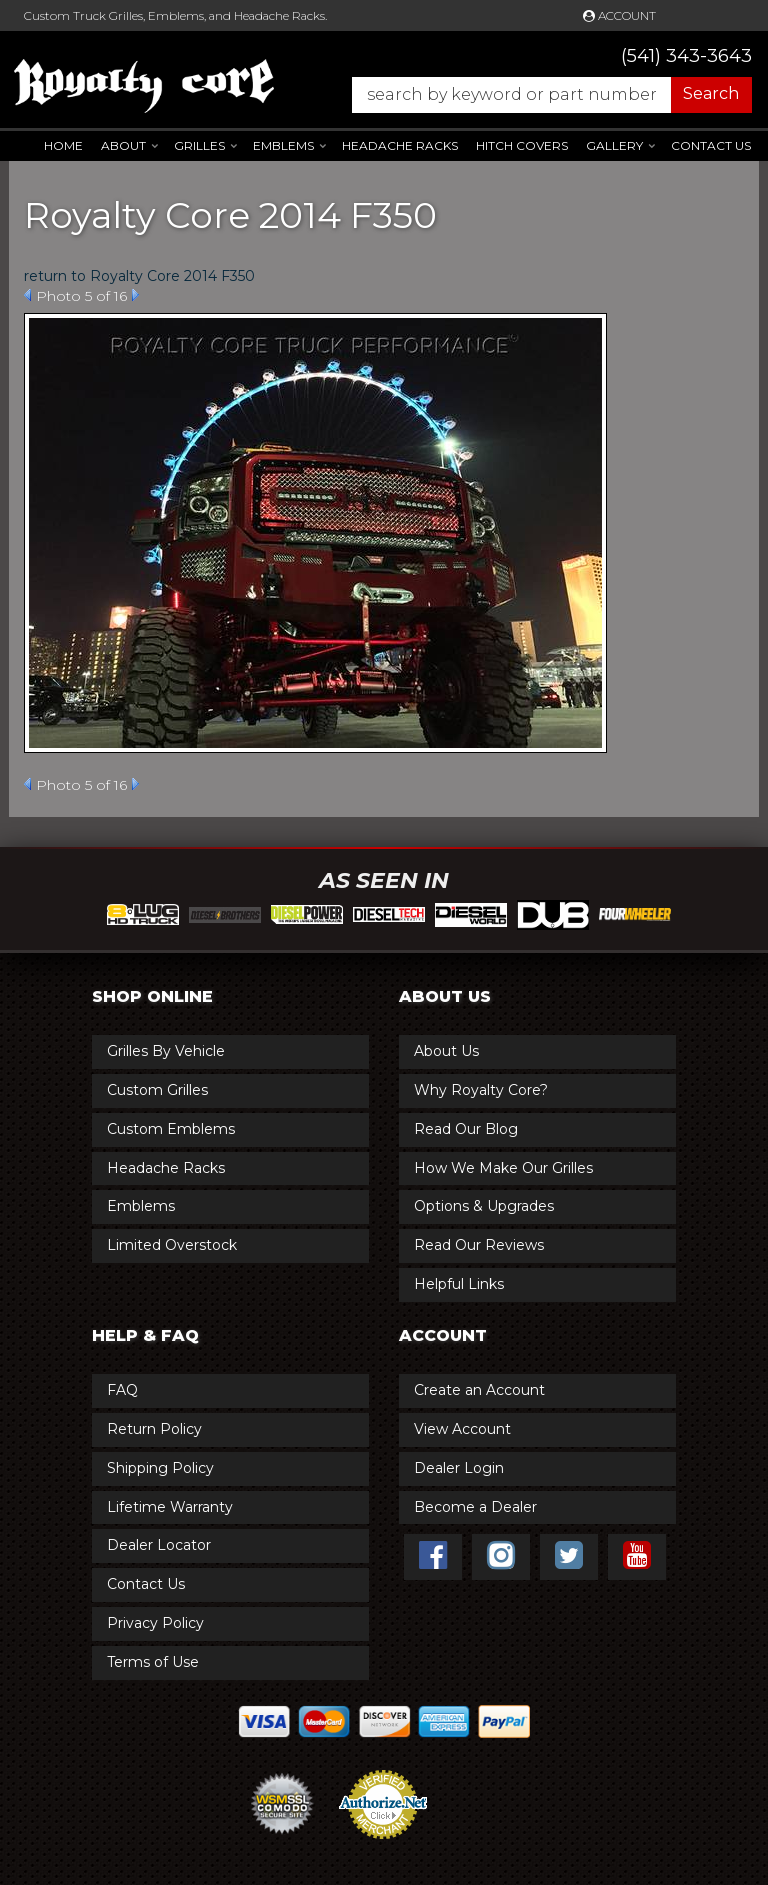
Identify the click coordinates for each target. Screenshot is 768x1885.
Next (135, 295)
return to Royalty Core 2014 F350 (139, 276)
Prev (27, 295)
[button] (542, 95)
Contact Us (711, 145)
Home (63, 145)
